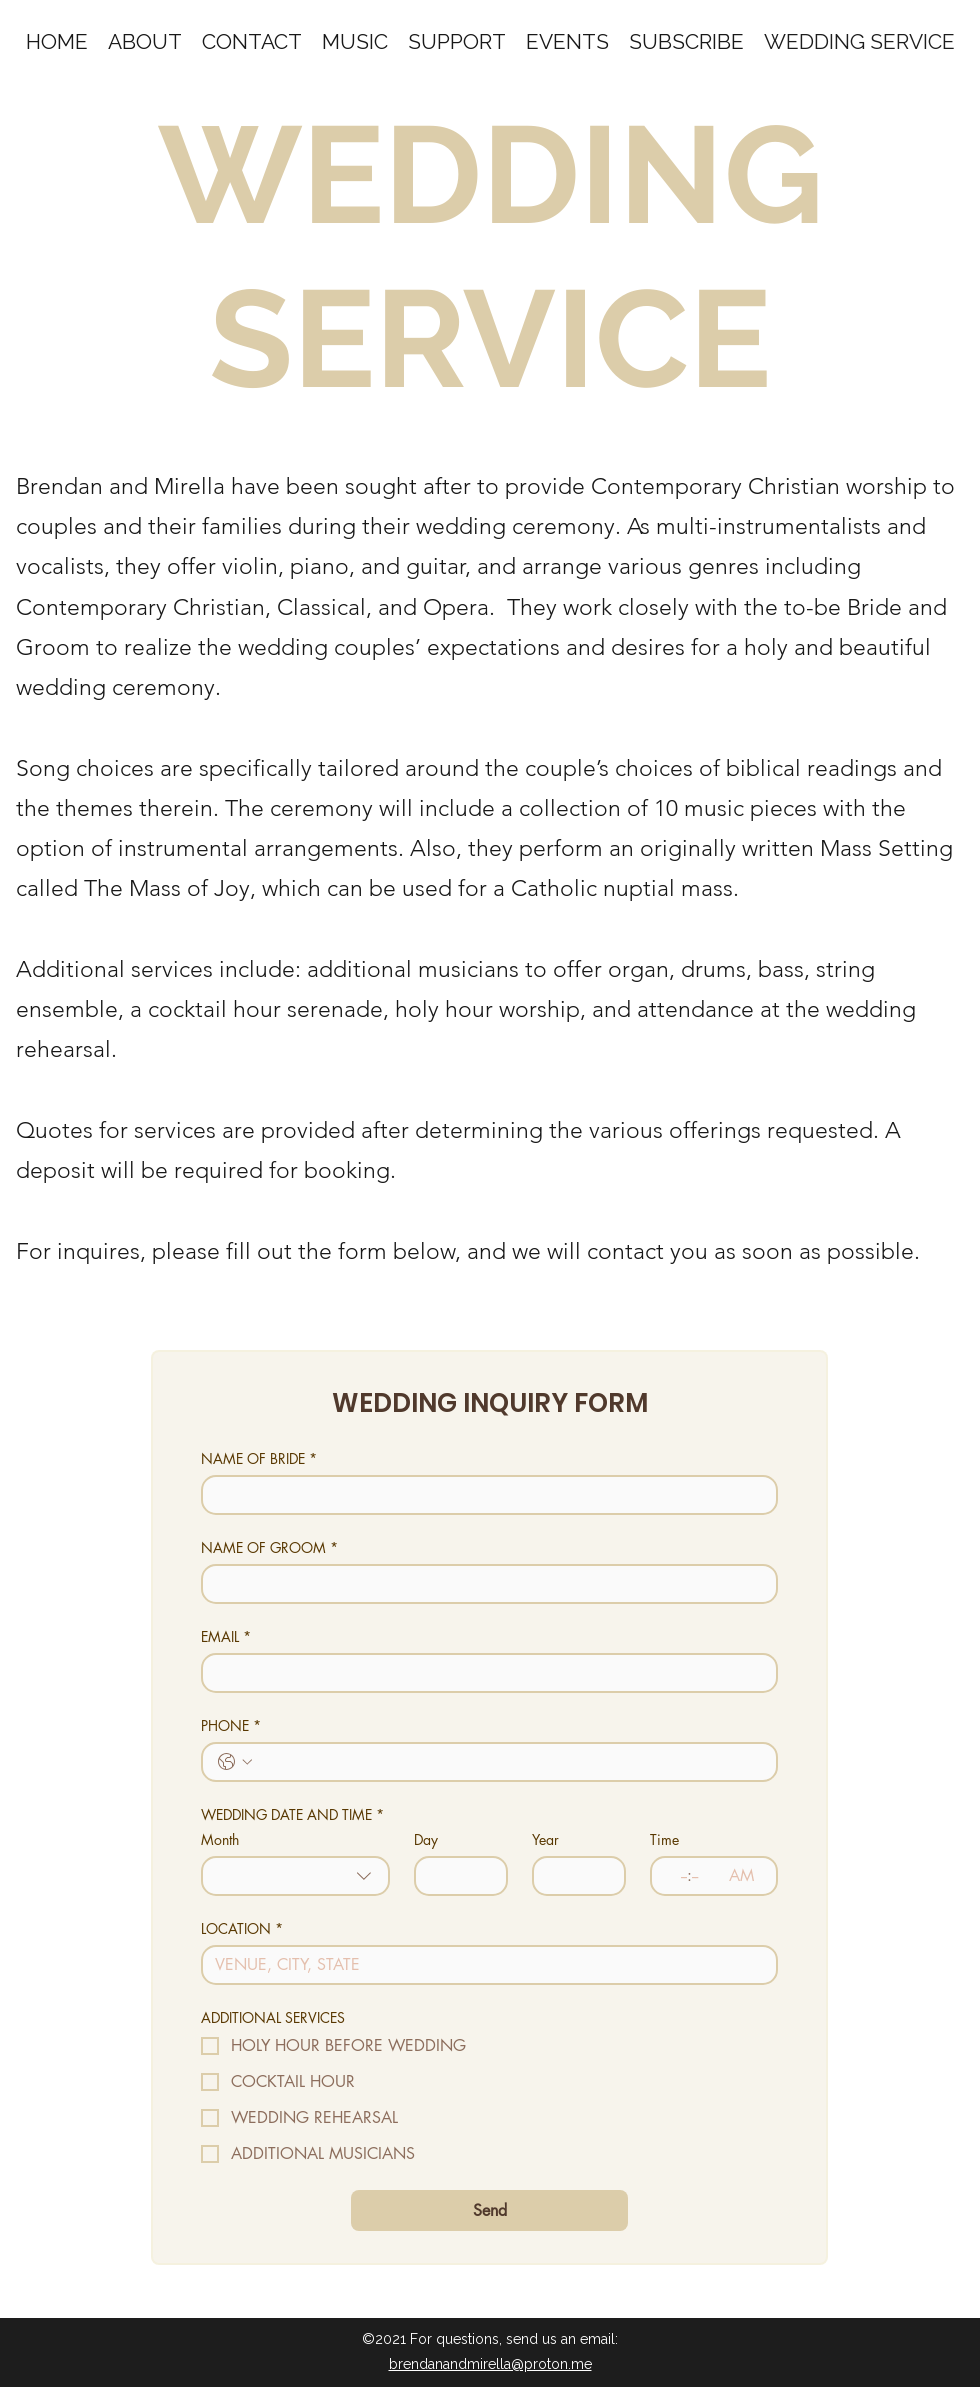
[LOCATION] (483, 1965)
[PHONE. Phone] (509, 1762)
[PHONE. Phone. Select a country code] (235, 1762)
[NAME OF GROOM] (483, 1584)
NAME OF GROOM (269, 1547)
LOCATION (242, 1928)
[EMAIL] (483, 1673)
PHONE (231, 1725)
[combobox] (295, 1876)
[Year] (573, 1876)
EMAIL (226, 1636)
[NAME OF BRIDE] (483, 1495)
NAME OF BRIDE (259, 1458)
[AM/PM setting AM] (746, 1876)
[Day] (455, 1876)
